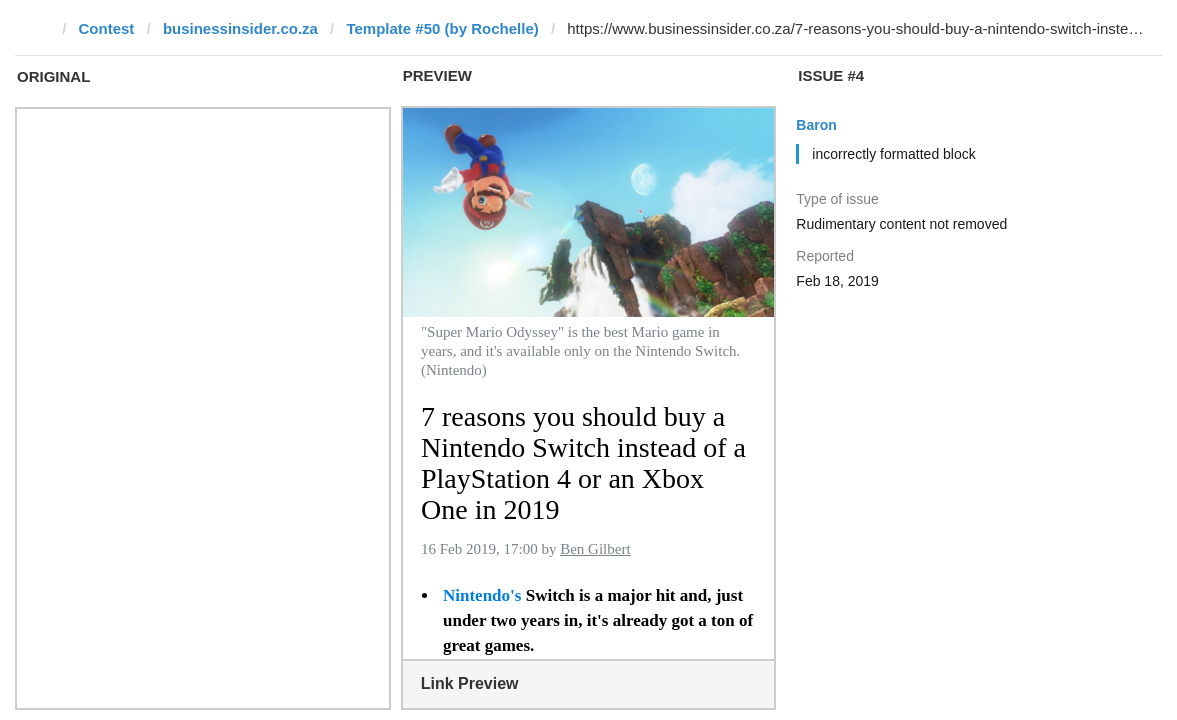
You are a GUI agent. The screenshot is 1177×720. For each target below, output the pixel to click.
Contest (107, 28)
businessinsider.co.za (240, 28)
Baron (816, 125)
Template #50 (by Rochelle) (442, 28)
